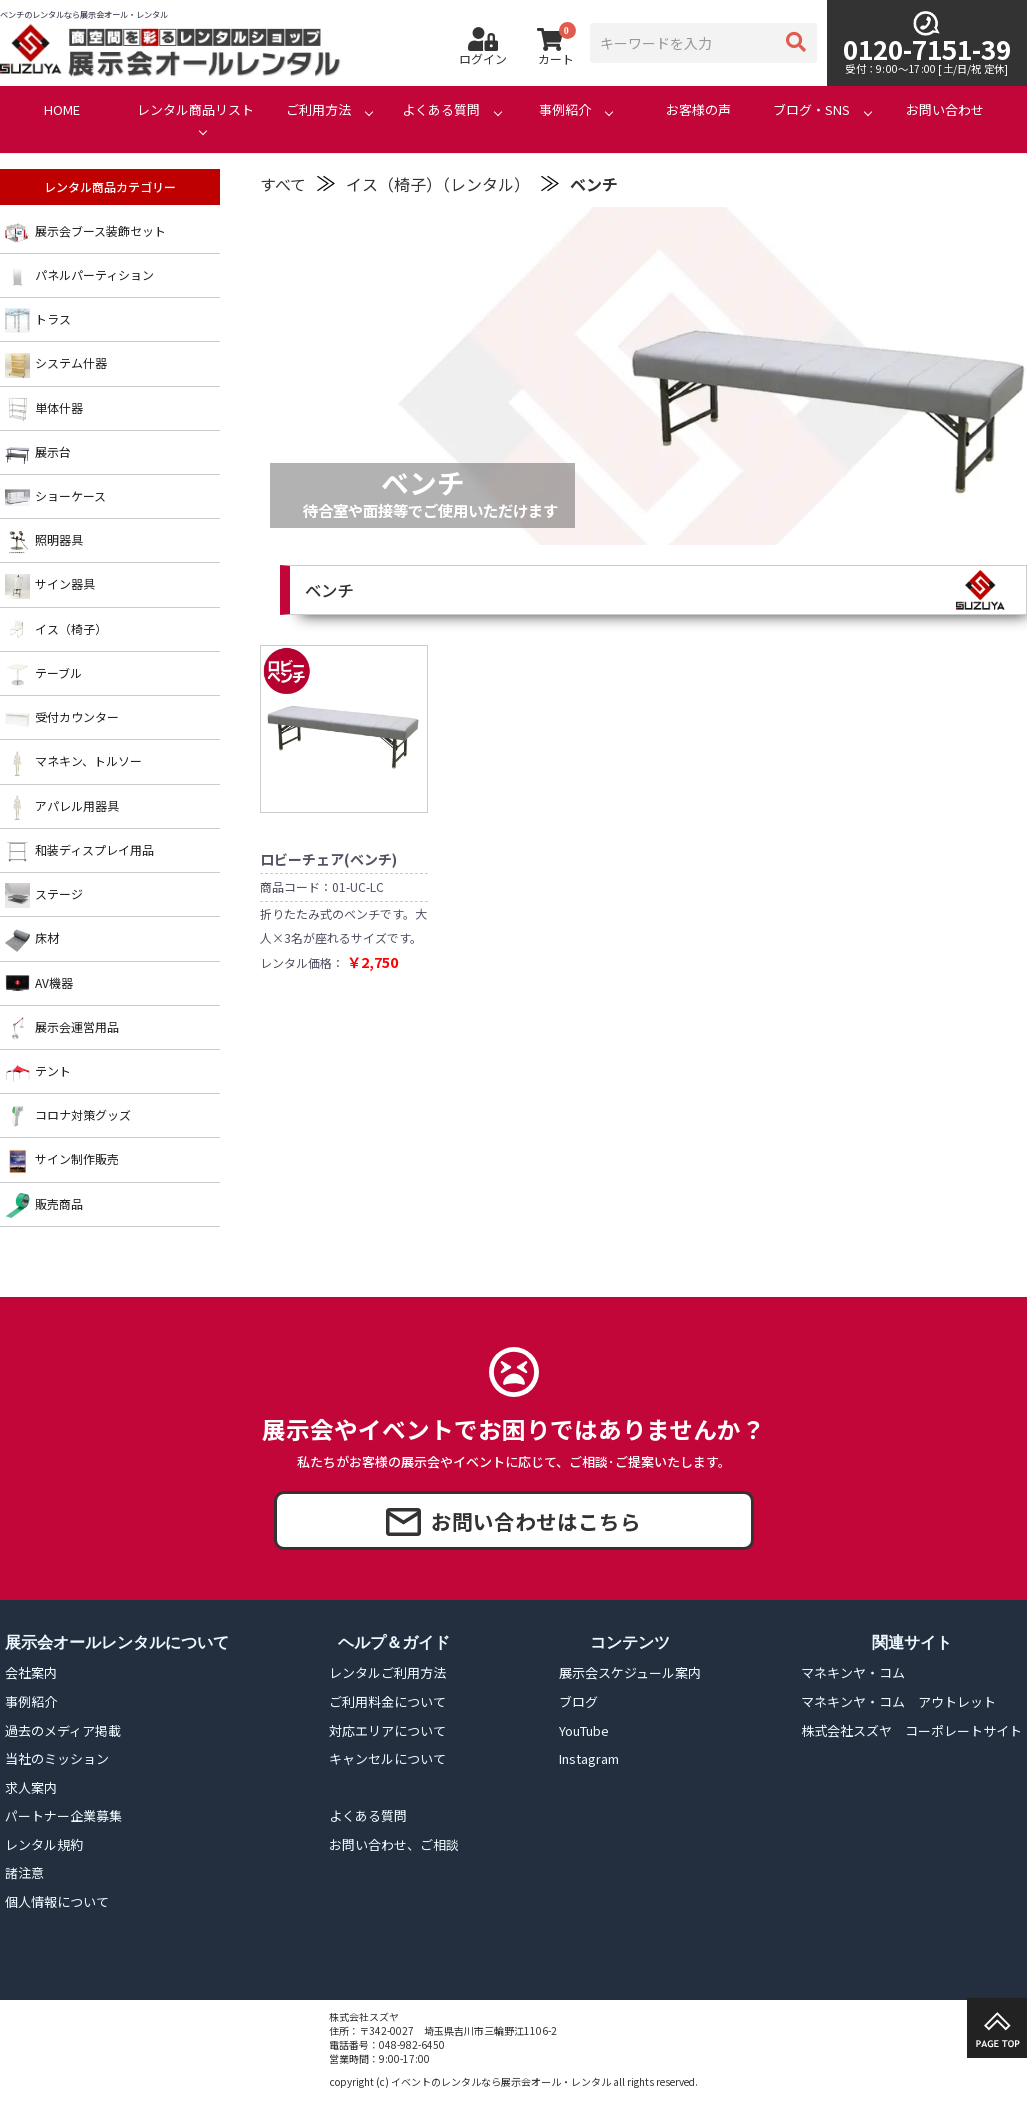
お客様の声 (698, 110)
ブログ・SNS (811, 110)
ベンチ (594, 184)
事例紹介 (565, 110)
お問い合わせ (945, 110)
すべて (283, 184)
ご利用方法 (318, 110)
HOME (62, 110)
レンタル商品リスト (195, 110)
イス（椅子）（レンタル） (438, 184)
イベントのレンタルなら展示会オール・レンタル (501, 2081)
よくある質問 (441, 110)
